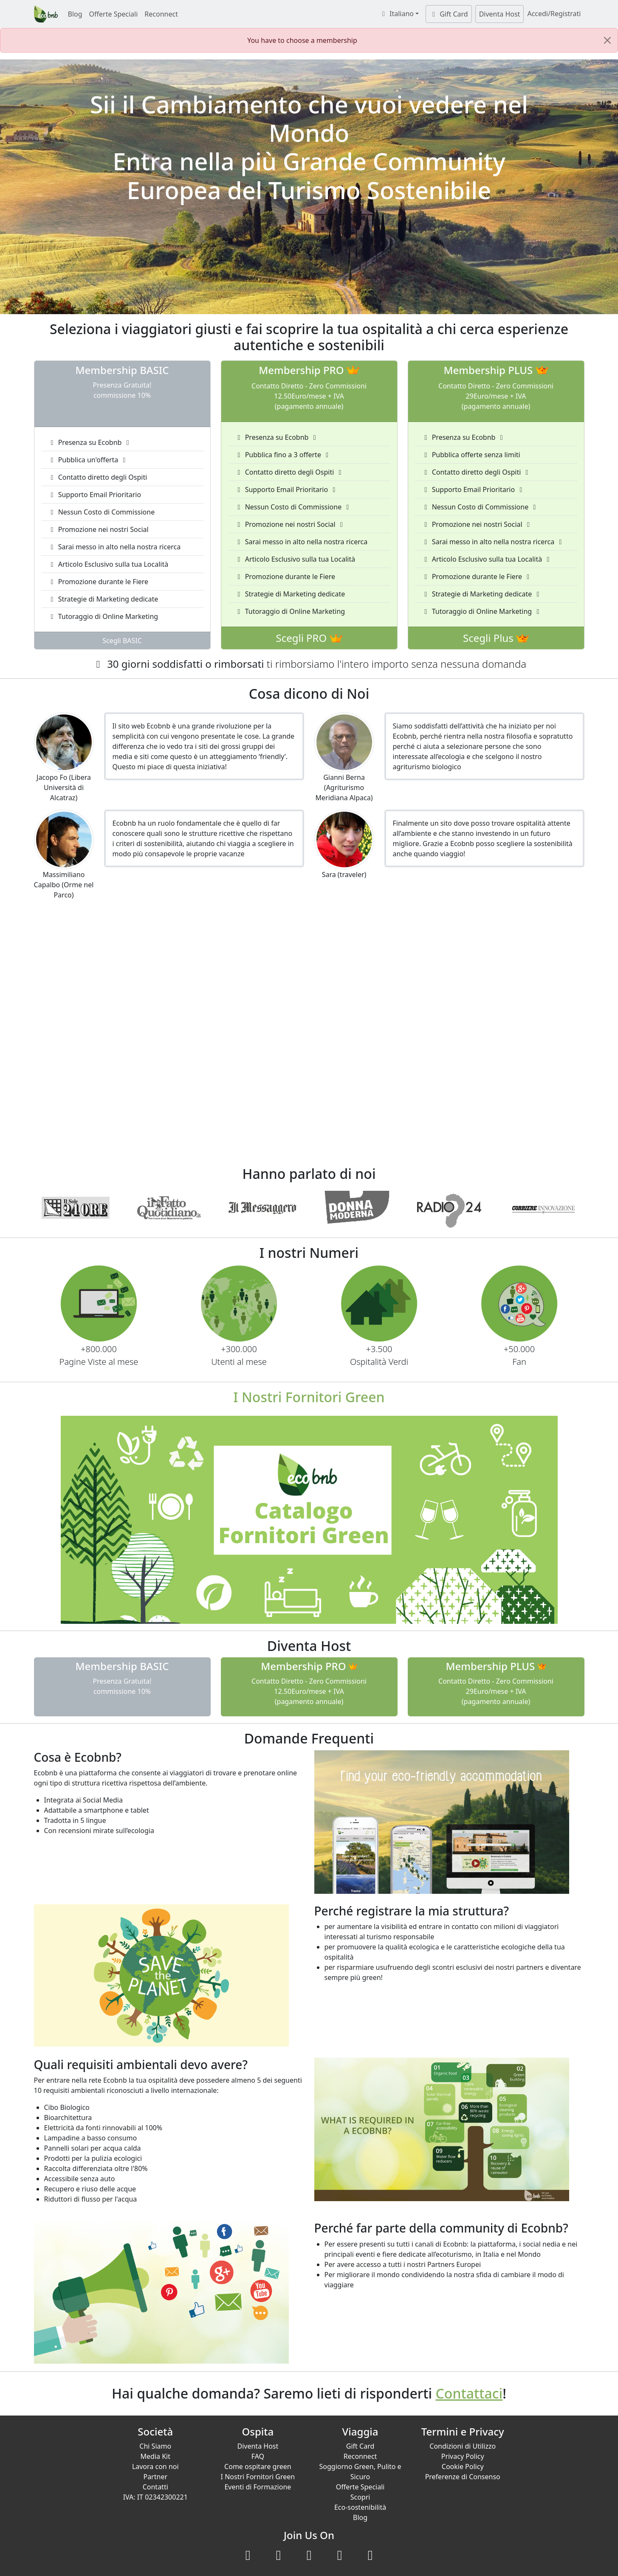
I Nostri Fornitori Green (258, 2476)
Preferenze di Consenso (462, 2476)
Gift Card (448, 14)
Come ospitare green (257, 2466)
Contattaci (469, 2393)
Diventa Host (499, 14)
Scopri (360, 2497)
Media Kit (155, 2456)
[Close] (607, 40)
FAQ (257, 2456)
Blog (75, 14)
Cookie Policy (463, 2466)
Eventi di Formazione (257, 2487)
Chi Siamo (155, 2446)
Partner (155, 2476)
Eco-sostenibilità (360, 2507)
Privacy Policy (462, 2456)
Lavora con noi (155, 2466)
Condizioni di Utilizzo (462, 2446)
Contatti (155, 2487)
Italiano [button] (396, 13)
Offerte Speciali (113, 14)
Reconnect (161, 14)
